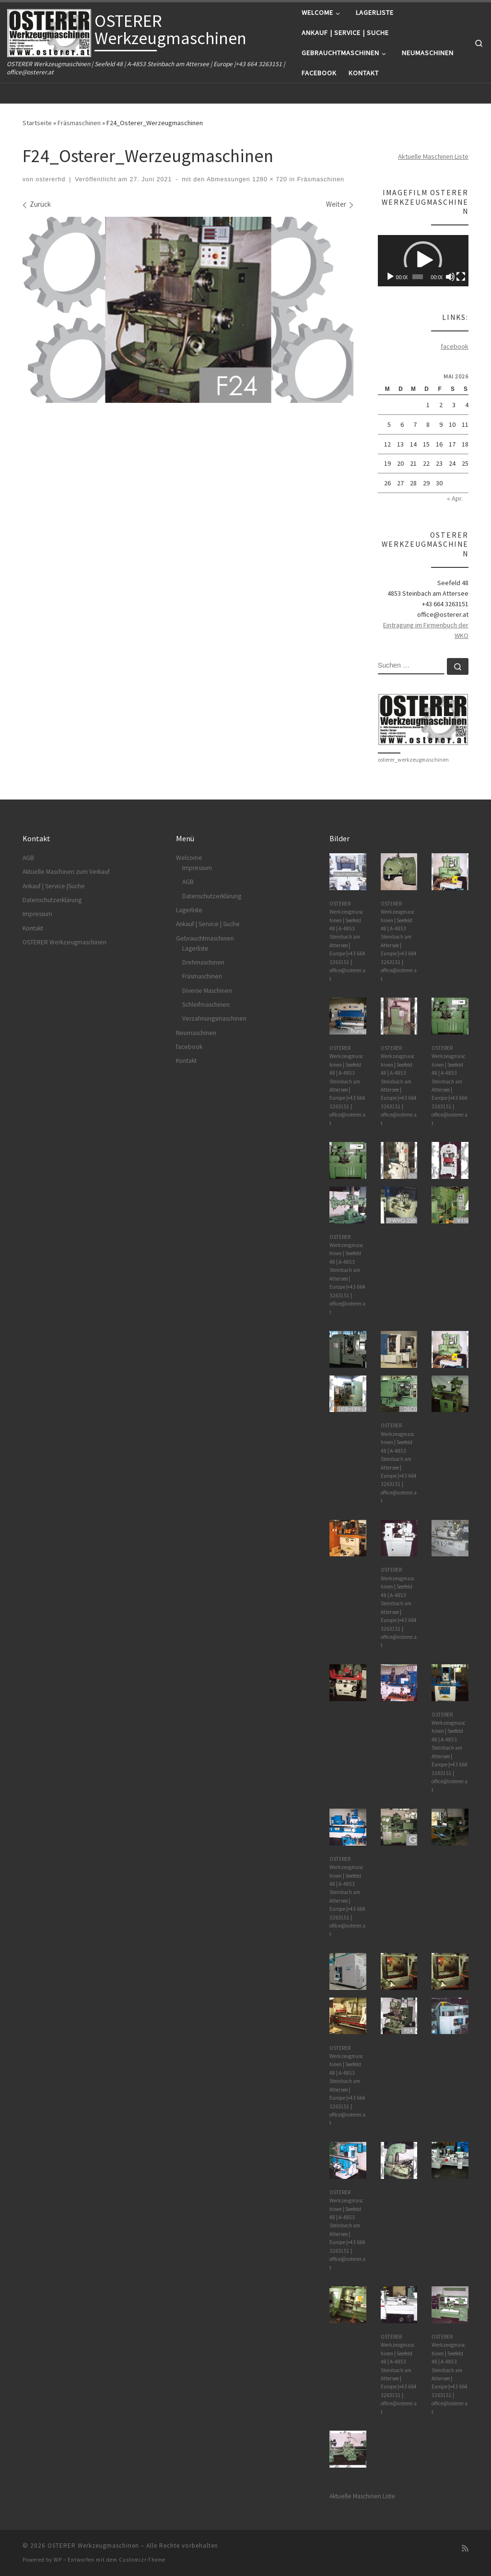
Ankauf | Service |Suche (54, 886)
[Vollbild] (461, 277)
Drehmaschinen (203, 962)
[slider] (417, 276)
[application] (423, 260)
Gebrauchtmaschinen (205, 938)
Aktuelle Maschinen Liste (433, 156)
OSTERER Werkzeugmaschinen (64, 942)
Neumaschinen (196, 1033)
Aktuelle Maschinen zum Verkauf (66, 872)
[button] (423, 260)
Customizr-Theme (142, 2559)
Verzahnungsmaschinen (214, 1018)
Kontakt (33, 928)
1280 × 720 (268, 179)
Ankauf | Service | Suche (208, 924)
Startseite (37, 122)
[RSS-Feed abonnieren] (465, 2548)
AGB (28, 858)
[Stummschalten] (450, 277)
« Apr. (455, 498)
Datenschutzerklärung (52, 900)
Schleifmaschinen (206, 1004)
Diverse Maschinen (207, 991)
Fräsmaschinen (79, 122)
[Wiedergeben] (390, 277)
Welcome (189, 858)
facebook (454, 346)
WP (58, 2559)
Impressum (37, 914)
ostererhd (51, 179)
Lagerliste (189, 910)
